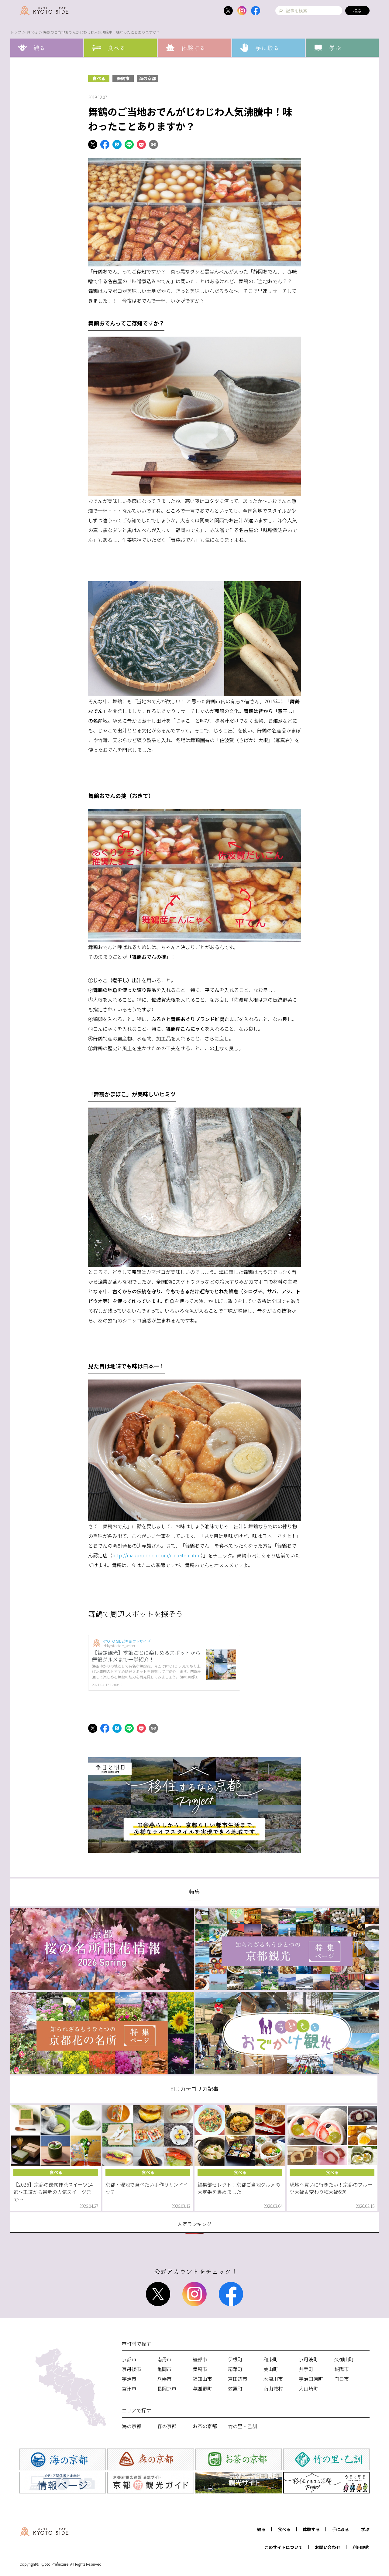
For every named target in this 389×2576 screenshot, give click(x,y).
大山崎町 (308, 2388)
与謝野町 (202, 2388)
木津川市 (273, 2378)
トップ (15, 32)
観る (261, 2529)
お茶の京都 (205, 2426)
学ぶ (365, 2529)
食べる (32, 32)
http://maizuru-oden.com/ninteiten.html (156, 1555)
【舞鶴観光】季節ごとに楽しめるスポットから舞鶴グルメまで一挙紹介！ (146, 1656)
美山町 (270, 2369)
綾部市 (200, 2359)
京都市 (129, 2359)
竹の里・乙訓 (242, 2426)
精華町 (235, 2369)
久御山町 (344, 2359)
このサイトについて (283, 2547)
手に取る (340, 2529)
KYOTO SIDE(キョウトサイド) (127, 1641)
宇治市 (129, 2378)
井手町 (306, 2369)
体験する (311, 2529)
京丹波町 (308, 2359)
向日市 (341, 2378)
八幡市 (164, 2378)
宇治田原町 (311, 2378)
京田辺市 (237, 2378)
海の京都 (147, 78)
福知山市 (202, 2378)
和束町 (270, 2359)
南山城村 (273, 2388)
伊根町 (235, 2359)
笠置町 (235, 2388)
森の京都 (167, 2426)
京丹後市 (131, 2369)
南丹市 (164, 2359)
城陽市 (341, 2369)
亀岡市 (164, 2369)
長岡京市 (167, 2388)
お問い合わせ (327, 2547)
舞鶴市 (123, 78)
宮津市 (129, 2388)
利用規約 (361, 2547)
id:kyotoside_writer (119, 1645)
